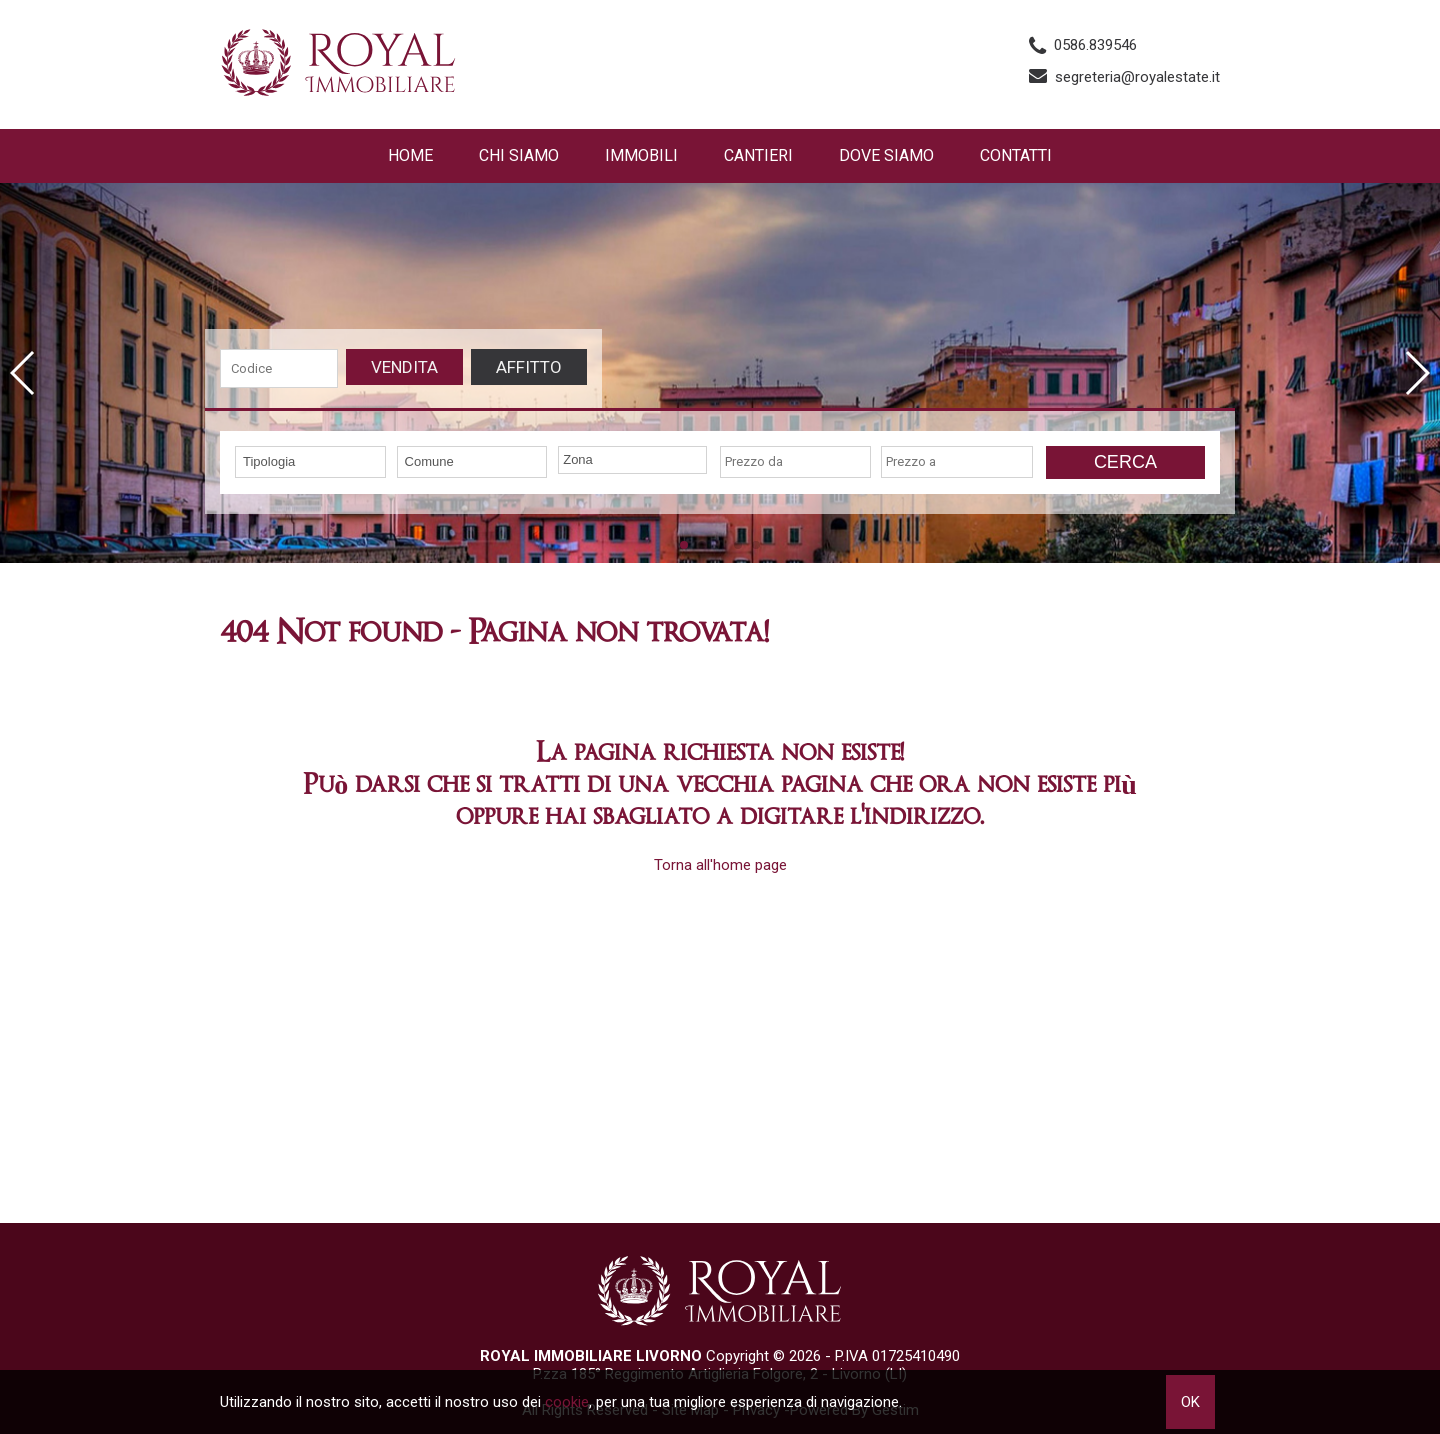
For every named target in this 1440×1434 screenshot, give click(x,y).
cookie (567, 1402)
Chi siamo (519, 155)
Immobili (641, 155)
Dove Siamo (886, 155)
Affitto (529, 367)
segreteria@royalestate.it (1137, 77)
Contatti (1016, 155)
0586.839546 (1095, 45)
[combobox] (310, 462)
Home (410, 155)
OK (1190, 1402)
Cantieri (758, 155)
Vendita (404, 367)
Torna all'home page (720, 865)
